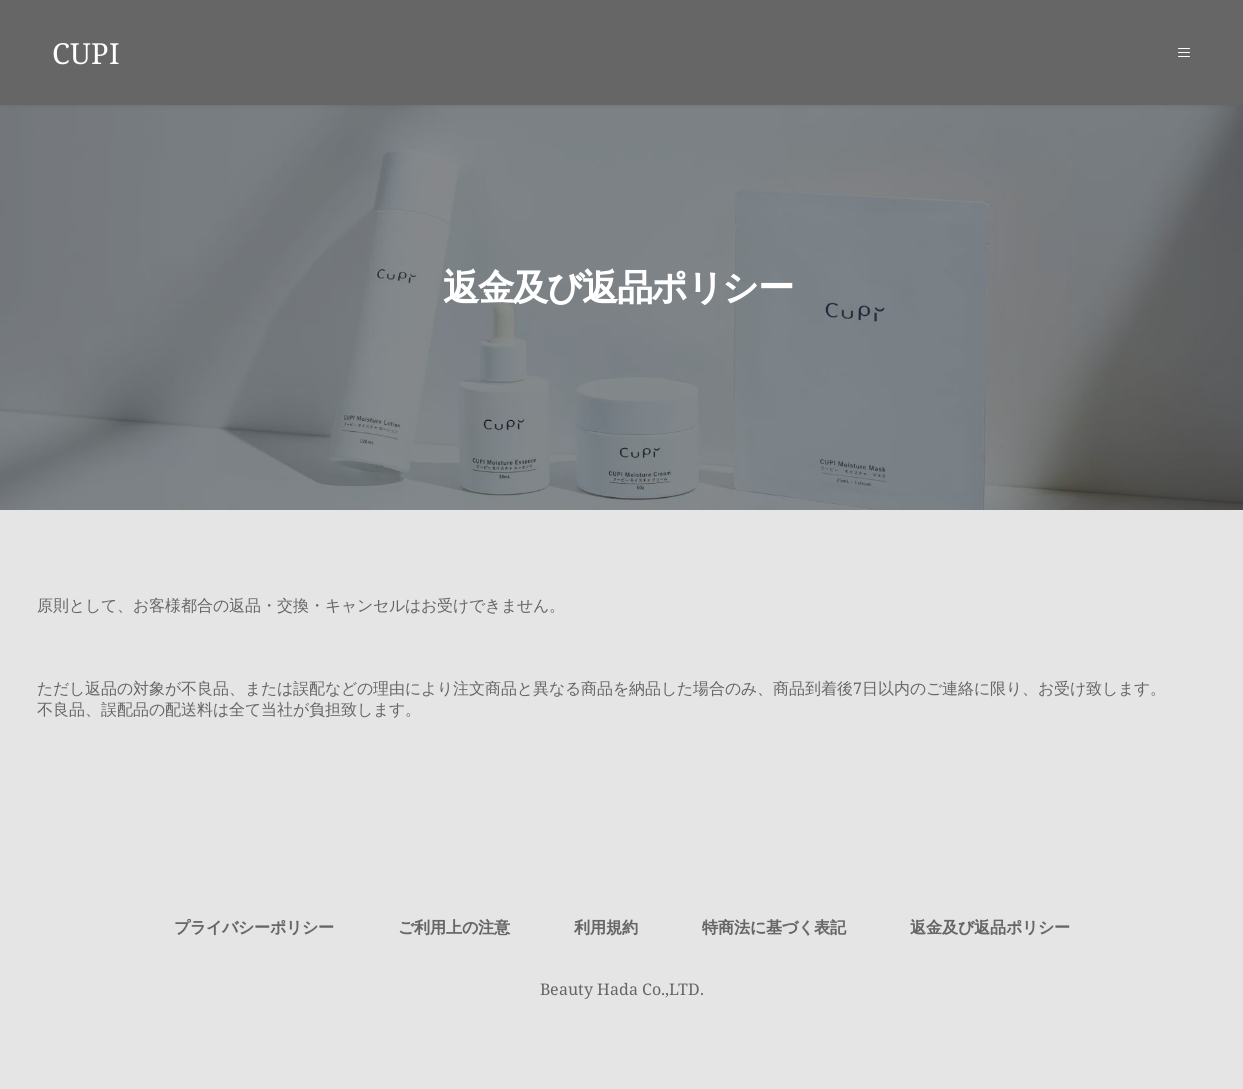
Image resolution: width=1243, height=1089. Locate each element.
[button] (1178, 52)
